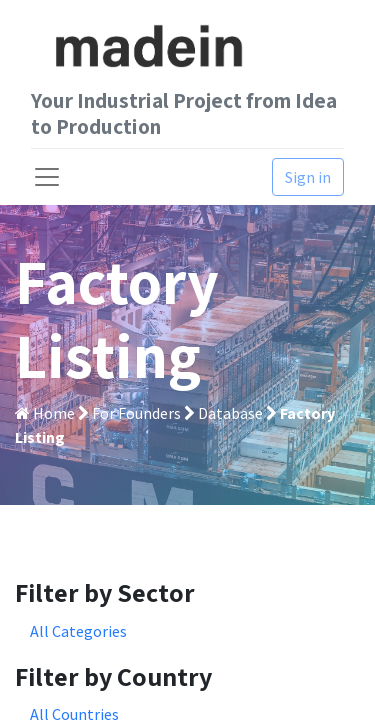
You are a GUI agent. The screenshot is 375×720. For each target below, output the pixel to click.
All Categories (78, 631)
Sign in (308, 177)
